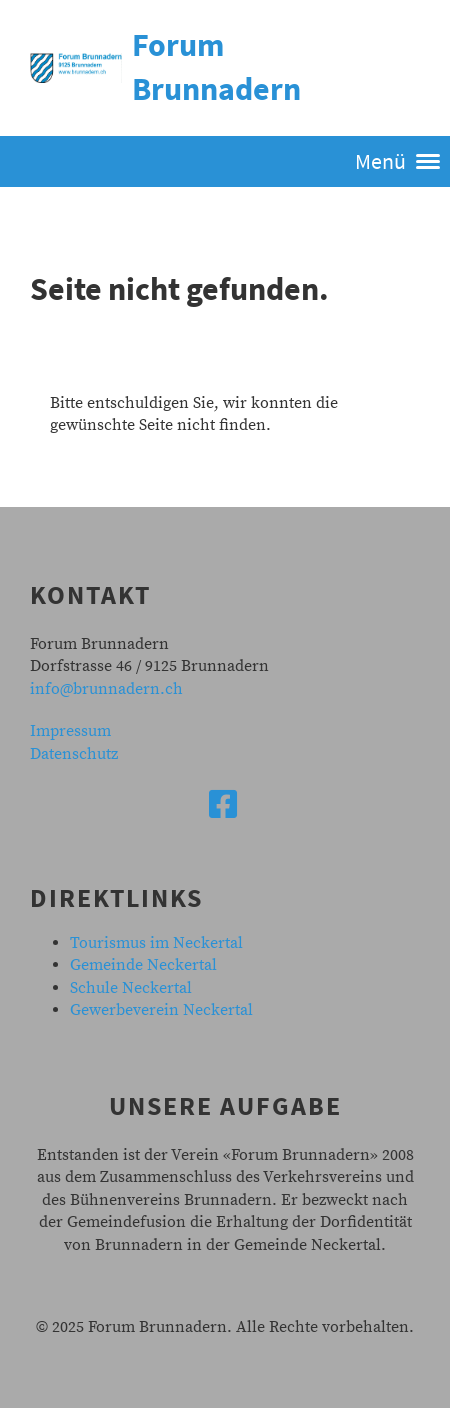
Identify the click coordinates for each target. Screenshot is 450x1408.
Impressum (70, 731)
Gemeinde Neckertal (143, 965)
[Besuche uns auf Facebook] (223, 807)
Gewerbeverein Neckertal (161, 1010)
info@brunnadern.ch (106, 689)
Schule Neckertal (131, 988)
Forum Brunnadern (216, 67)
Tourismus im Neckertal (156, 943)
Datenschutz (74, 754)
